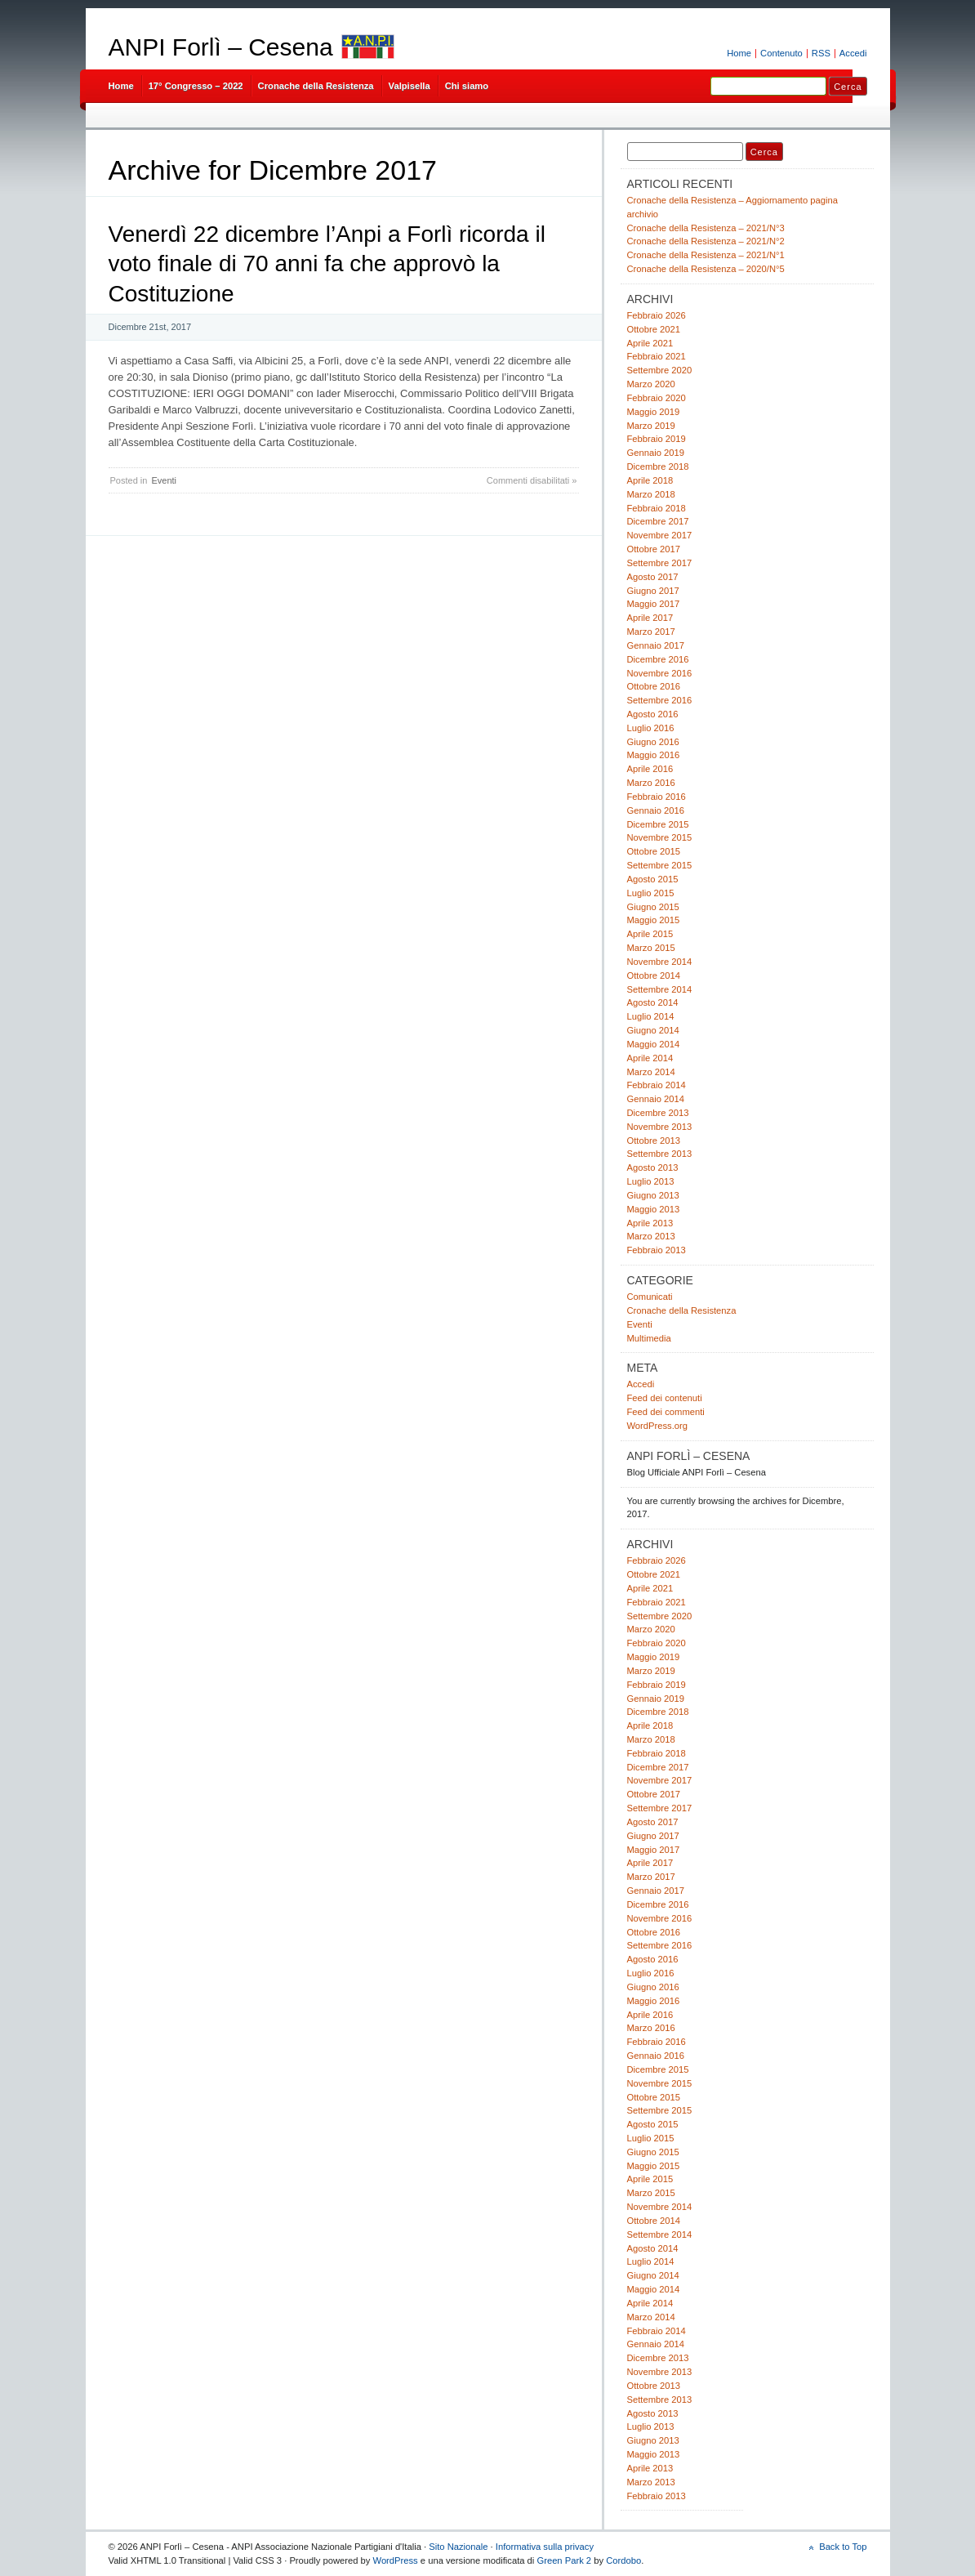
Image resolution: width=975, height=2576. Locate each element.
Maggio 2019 (653, 412)
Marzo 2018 (651, 494)
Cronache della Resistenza (316, 86)
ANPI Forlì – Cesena (221, 46)
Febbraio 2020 (656, 398)
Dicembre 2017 (658, 521)
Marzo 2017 (651, 631)
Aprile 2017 (650, 618)
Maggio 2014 (653, 1044)
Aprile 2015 (650, 934)
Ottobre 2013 (653, 1140)
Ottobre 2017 (653, 549)
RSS (821, 53)
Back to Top (842, 2546)
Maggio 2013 (653, 1209)
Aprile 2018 (650, 480)
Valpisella (409, 86)
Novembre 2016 (659, 673)
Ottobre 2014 (653, 975)
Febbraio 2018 (656, 508)
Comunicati (650, 1296)
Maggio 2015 (653, 920)
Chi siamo (467, 86)
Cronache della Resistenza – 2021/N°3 (706, 228)
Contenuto (781, 53)
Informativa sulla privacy (545, 2546)
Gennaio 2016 (655, 810)
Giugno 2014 (653, 1030)
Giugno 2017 (653, 591)
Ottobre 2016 (653, 686)
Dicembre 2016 (658, 659)
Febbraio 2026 (656, 315)
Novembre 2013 (659, 1127)
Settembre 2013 (659, 1154)
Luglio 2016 (650, 728)
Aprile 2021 (650, 343)
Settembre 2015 (659, 865)
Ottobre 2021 (653, 329)
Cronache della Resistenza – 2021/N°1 (706, 255)
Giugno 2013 (653, 1195)
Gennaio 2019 (655, 453)
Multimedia (649, 1338)
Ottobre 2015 (653, 851)
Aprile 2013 (650, 1223)
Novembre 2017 (659, 535)
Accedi (853, 53)
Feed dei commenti (666, 1412)
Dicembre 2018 (658, 466)
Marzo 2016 (651, 783)
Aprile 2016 (650, 769)
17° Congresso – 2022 (196, 86)
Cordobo (623, 2560)
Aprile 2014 (650, 1058)
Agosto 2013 (653, 1167)
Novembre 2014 (659, 962)
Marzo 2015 (651, 948)
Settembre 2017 (659, 563)
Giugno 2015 (653, 907)
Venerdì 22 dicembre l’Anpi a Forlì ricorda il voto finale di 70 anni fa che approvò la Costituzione (327, 263)
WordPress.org (657, 1426)
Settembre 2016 (659, 700)
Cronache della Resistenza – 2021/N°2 (706, 241)
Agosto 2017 (653, 577)
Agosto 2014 (653, 1002)
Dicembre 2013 (658, 1113)
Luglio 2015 (650, 893)
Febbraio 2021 (656, 356)
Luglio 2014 (650, 1016)
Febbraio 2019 (656, 439)
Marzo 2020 (651, 384)
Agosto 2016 (653, 714)
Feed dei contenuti (664, 1398)
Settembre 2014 (659, 989)
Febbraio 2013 (656, 1250)
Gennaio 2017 (655, 645)
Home (739, 53)
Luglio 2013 (650, 1181)
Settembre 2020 (659, 370)
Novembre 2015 (659, 837)
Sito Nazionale (458, 2546)
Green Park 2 (563, 2560)
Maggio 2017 (653, 604)
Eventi (163, 480)
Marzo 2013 (651, 1236)
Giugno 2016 (653, 742)
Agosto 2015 (653, 879)
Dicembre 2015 (658, 824)
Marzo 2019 (651, 426)
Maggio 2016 (653, 755)
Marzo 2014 (651, 1072)
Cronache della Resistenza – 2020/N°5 (706, 269)
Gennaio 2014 (655, 1099)
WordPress (395, 2560)
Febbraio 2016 (656, 796)
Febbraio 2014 (656, 1085)
